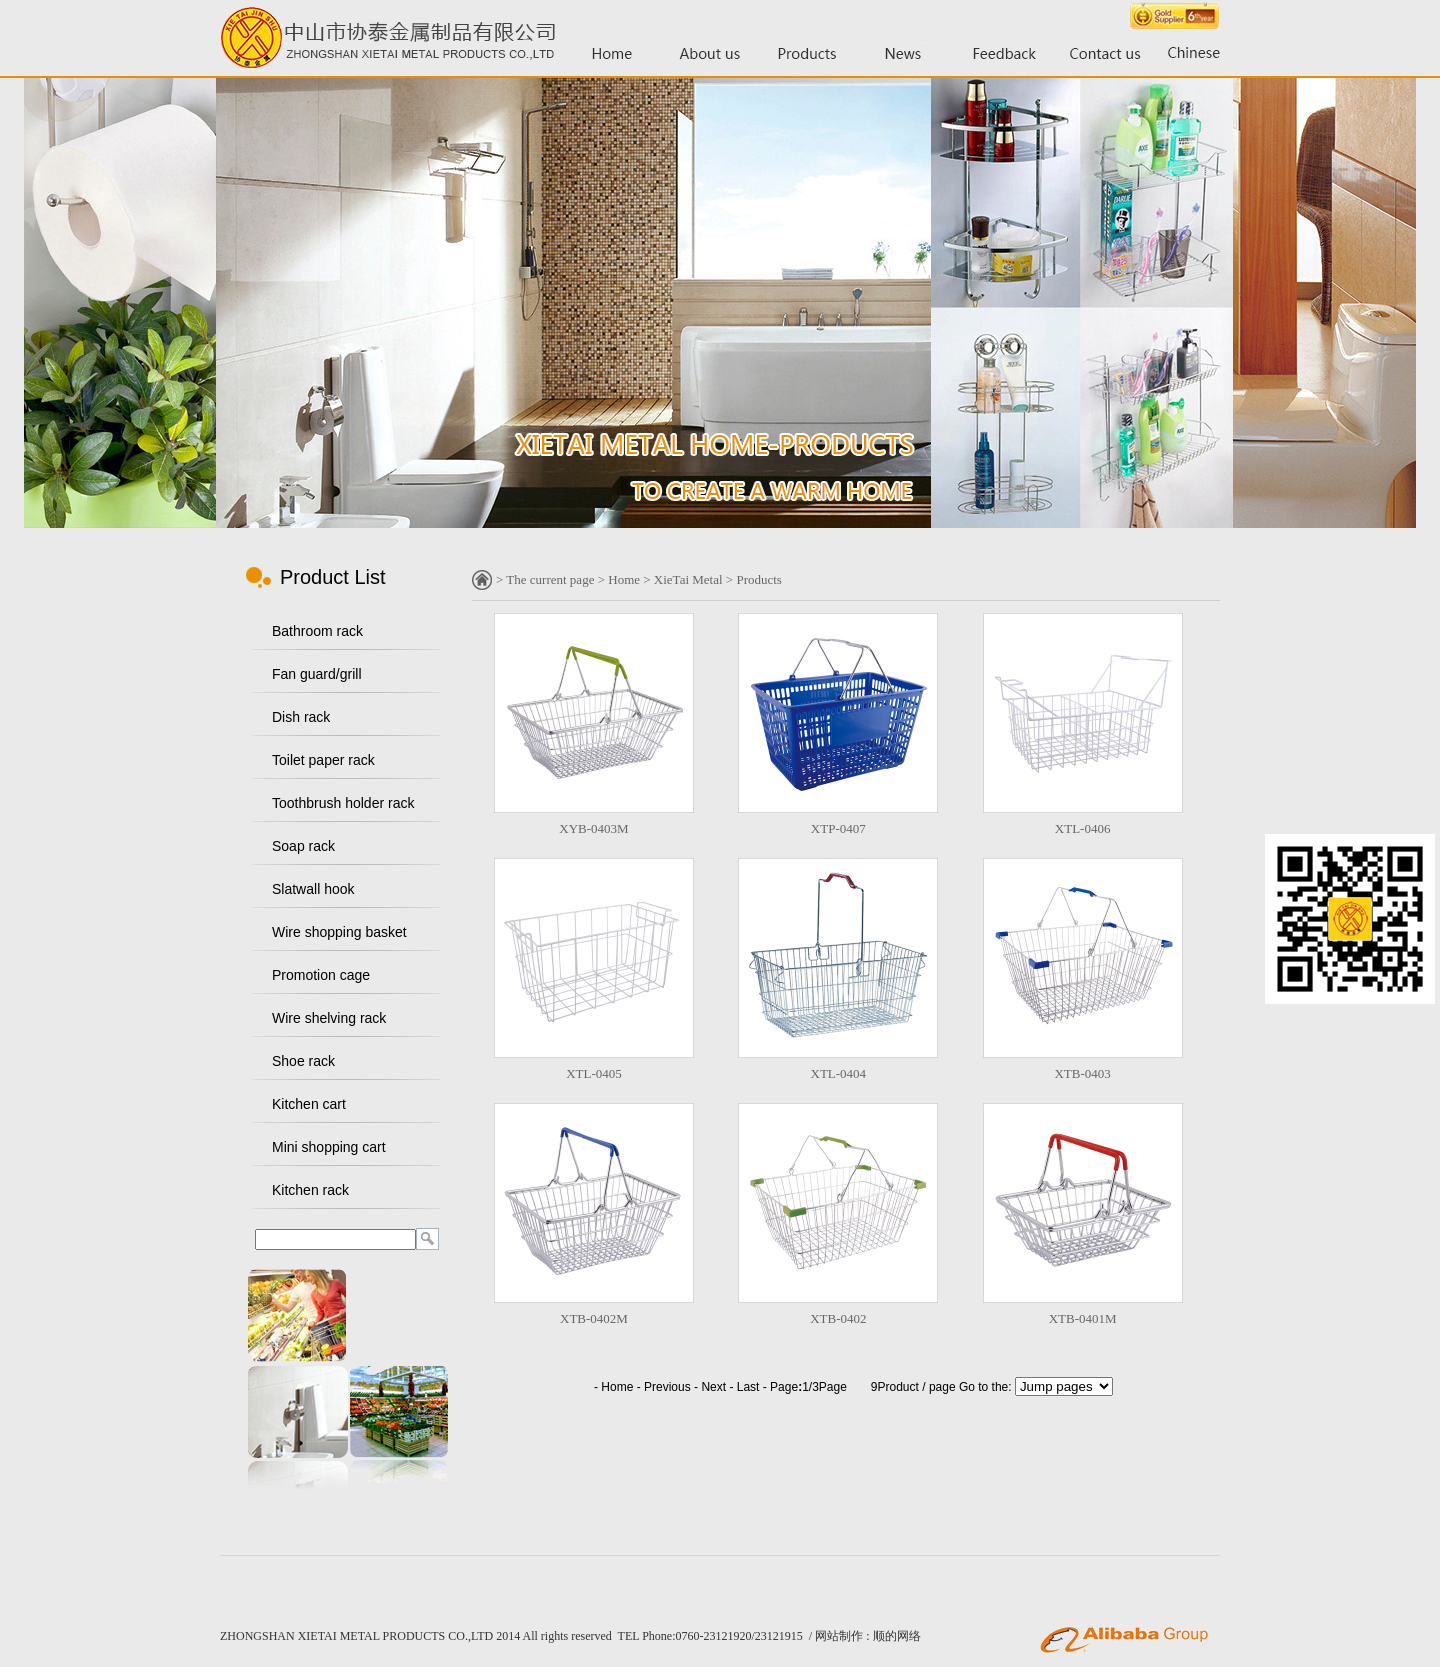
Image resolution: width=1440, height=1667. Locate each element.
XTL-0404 (839, 1073)
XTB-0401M (1083, 1318)
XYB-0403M (593, 828)
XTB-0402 (838, 1318)
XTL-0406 (1083, 828)
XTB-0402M (594, 1318)
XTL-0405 (594, 1073)
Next (713, 1387)
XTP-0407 (838, 828)
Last (748, 1387)
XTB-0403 (1082, 1073)
